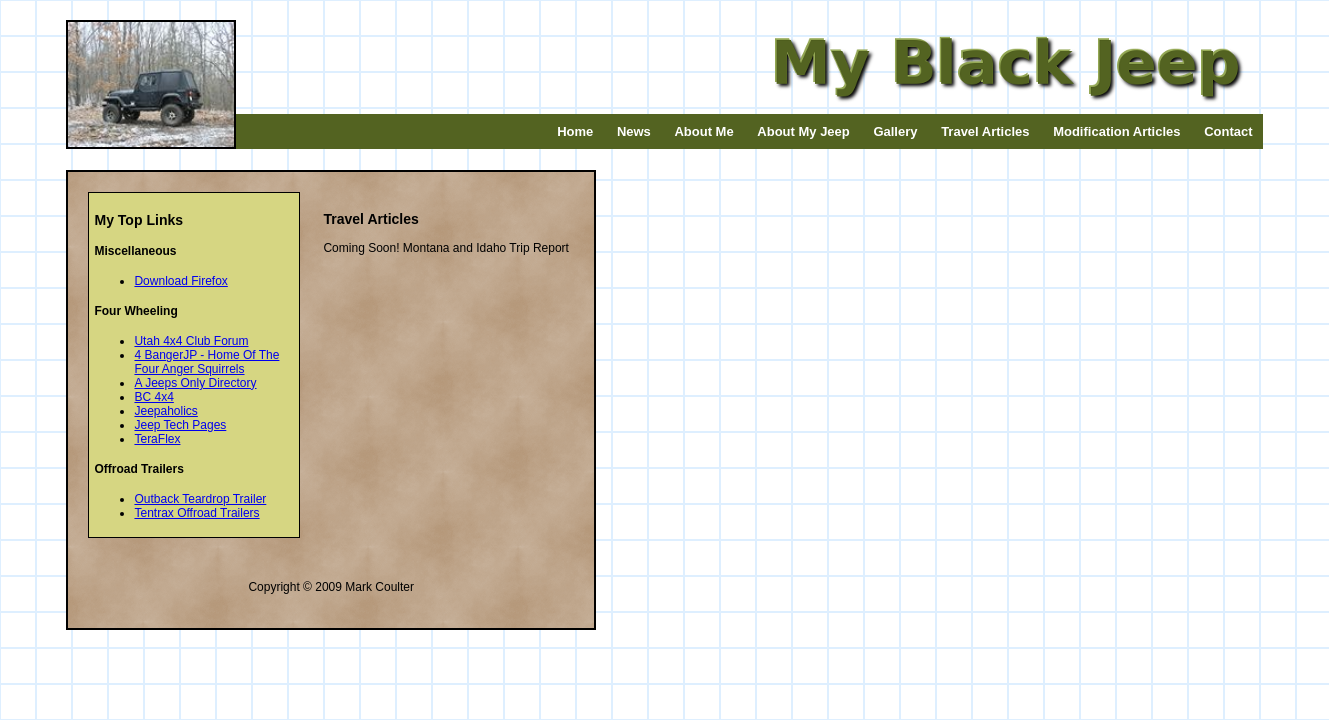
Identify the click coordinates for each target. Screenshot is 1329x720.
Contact (1228, 131)
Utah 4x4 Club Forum (191, 341)
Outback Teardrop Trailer (200, 499)
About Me (703, 131)
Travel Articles (985, 131)
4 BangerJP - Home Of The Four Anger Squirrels (206, 362)
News (634, 131)
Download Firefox (180, 281)
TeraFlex (157, 439)
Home (575, 131)
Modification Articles (1116, 131)
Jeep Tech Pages (180, 425)
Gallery (895, 131)
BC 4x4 (153, 397)
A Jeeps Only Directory (195, 383)
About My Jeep (803, 131)
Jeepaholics (165, 411)
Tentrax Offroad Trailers (196, 513)
